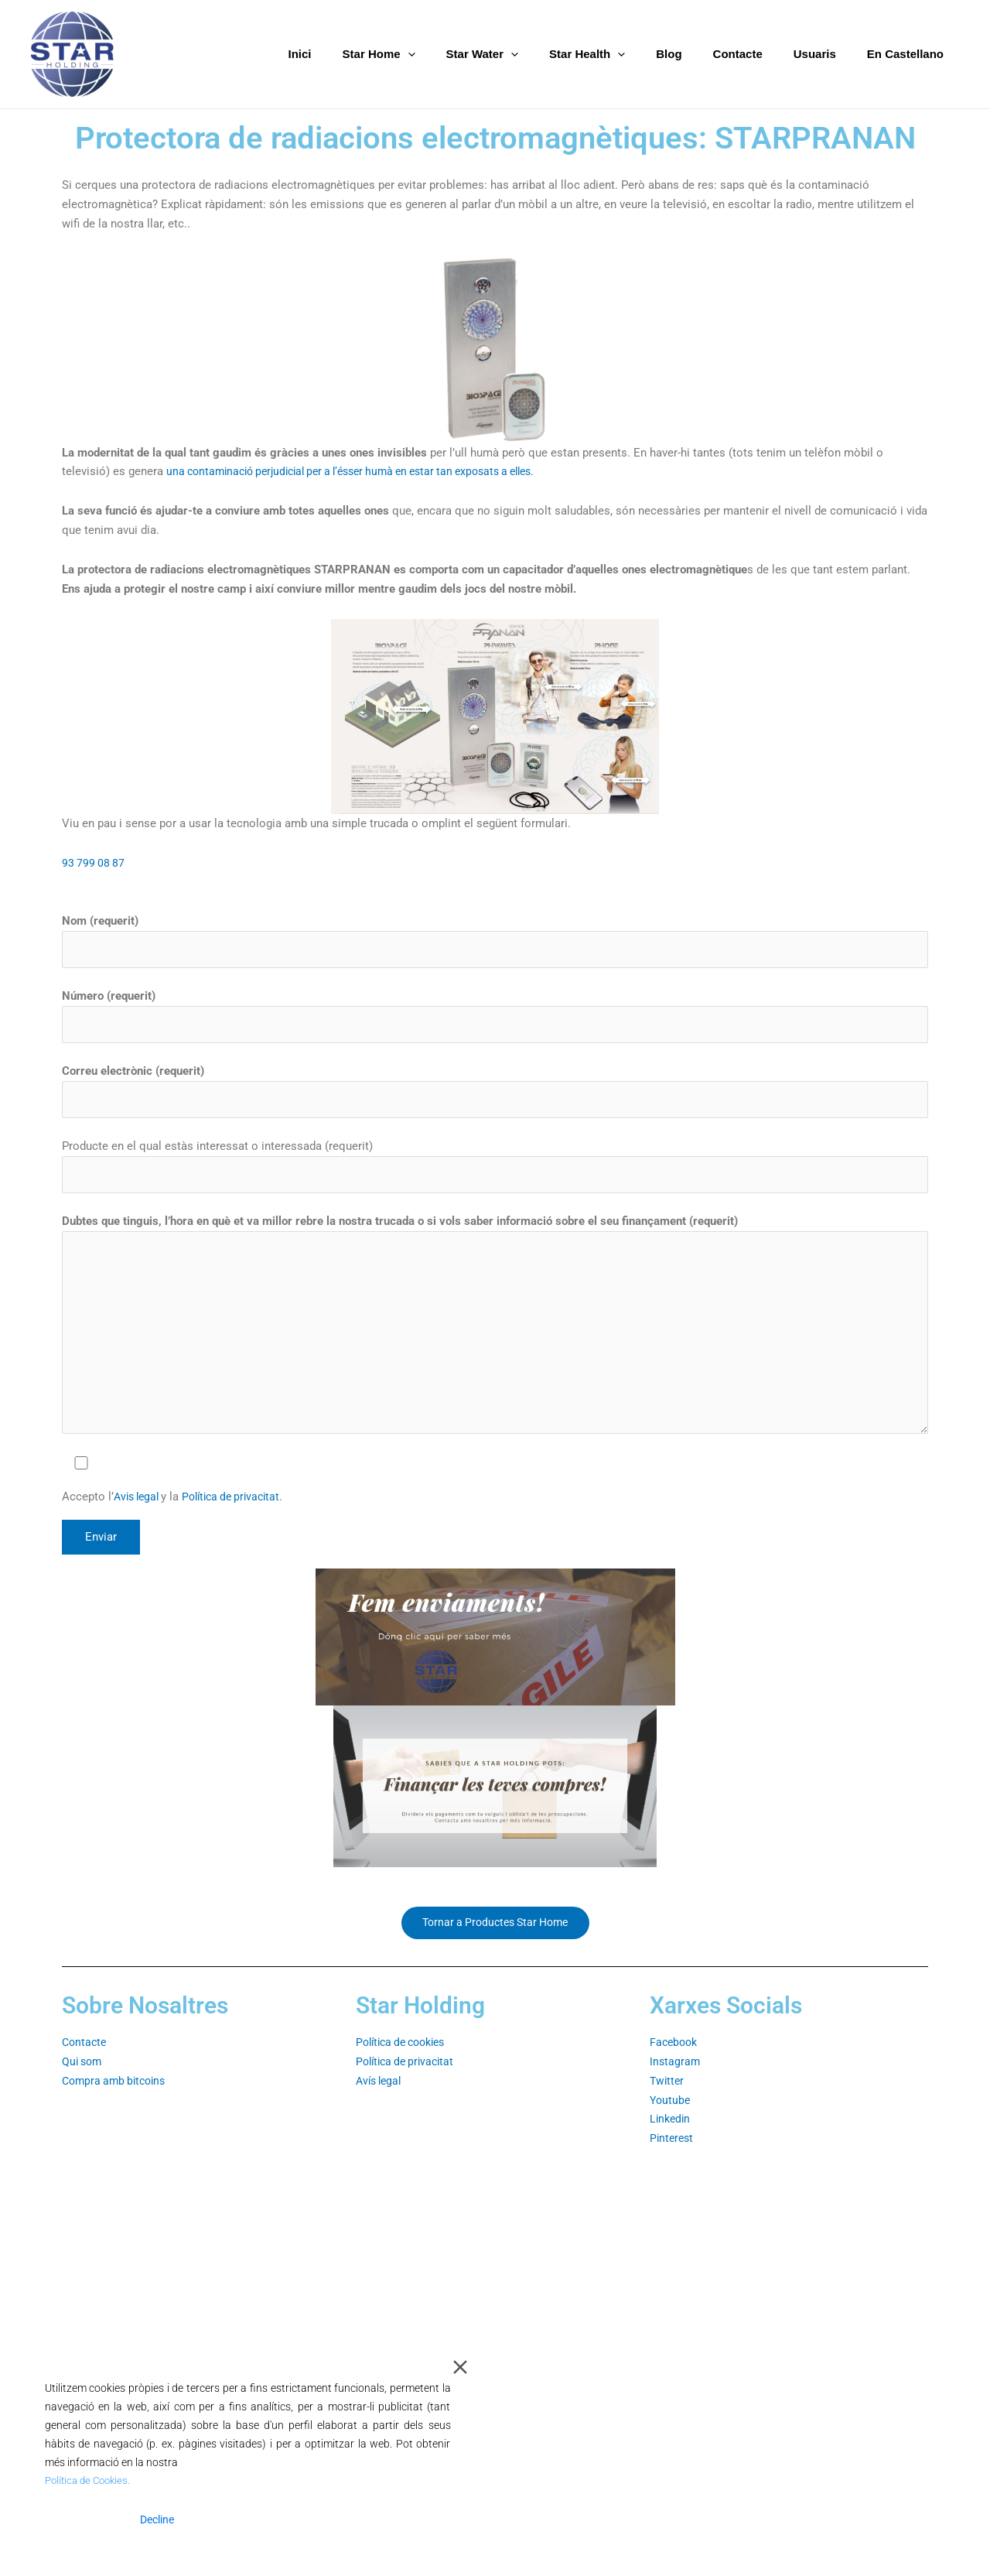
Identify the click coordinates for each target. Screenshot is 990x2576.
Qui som (83, 2077)
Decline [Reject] (157, 2519)
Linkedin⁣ (671, 2134)
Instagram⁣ (676, 2077)
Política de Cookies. (91, 2481)
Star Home (429, 54)
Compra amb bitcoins (117, 2096)
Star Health (622, 54)
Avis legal (139, 1510)
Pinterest (673, 2153)
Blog (695, 53)
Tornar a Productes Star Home (495, 1937)
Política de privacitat (240, 1510)
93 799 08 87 (94, 863)
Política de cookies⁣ (406, 2058)
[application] (458, 54)
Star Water (525, 54)
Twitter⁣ (668, 2096)
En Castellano (909, 53)
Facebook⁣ (675, 2058)
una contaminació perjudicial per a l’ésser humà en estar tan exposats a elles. (367, 471)
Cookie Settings (404, 2519)
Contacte (757, 53)
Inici (358, 53)
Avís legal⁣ (381, 2096)
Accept (82, 2519)
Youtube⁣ (671, 2115)
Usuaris (826, 53)
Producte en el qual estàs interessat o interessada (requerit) (495, 1171)
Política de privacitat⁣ (409, 2077)
